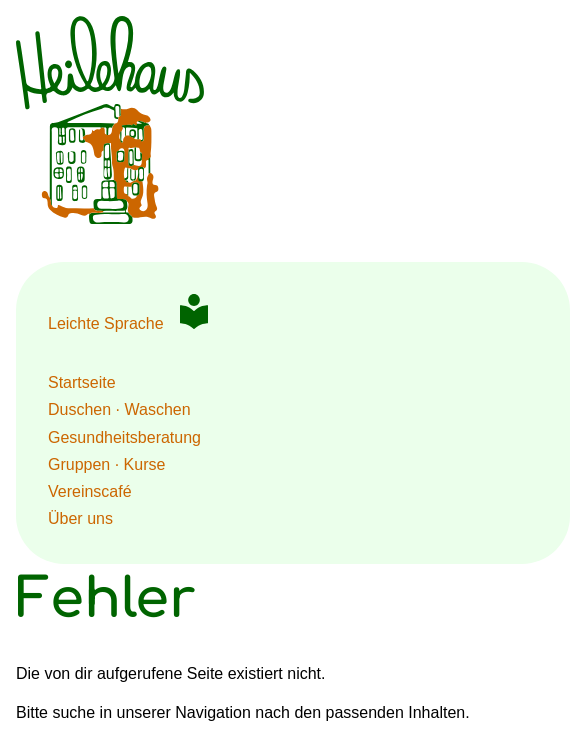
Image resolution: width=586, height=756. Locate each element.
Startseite (82, 382)
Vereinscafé (90, 491)
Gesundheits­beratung (124, 437)
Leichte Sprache (106, 323)
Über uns (80, 518)
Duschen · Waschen (119, 409)
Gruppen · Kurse (106, 464)
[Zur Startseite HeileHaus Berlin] (110, 218)
